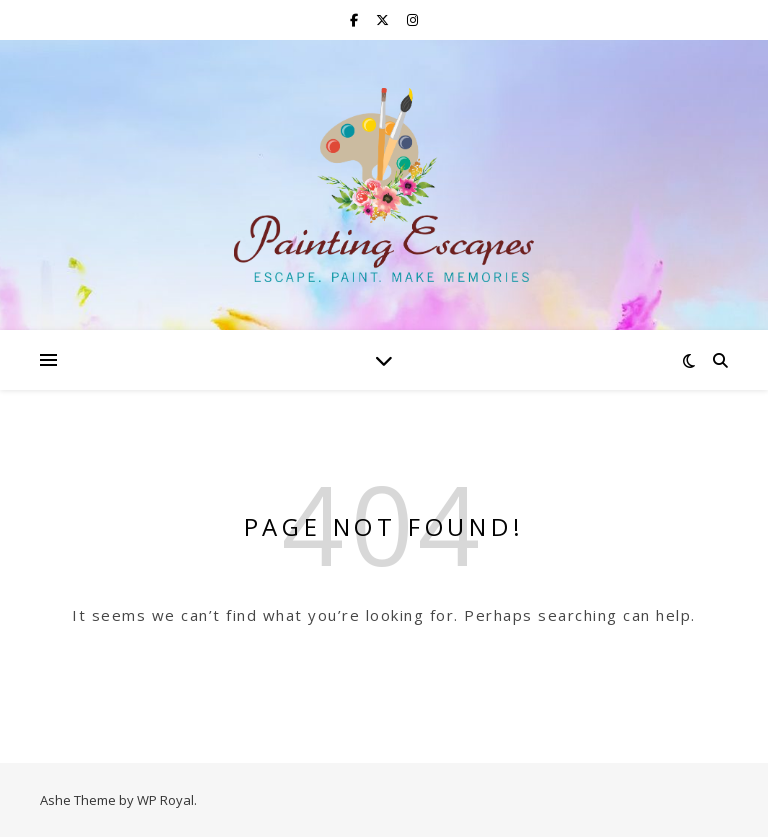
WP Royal (165, 800)
